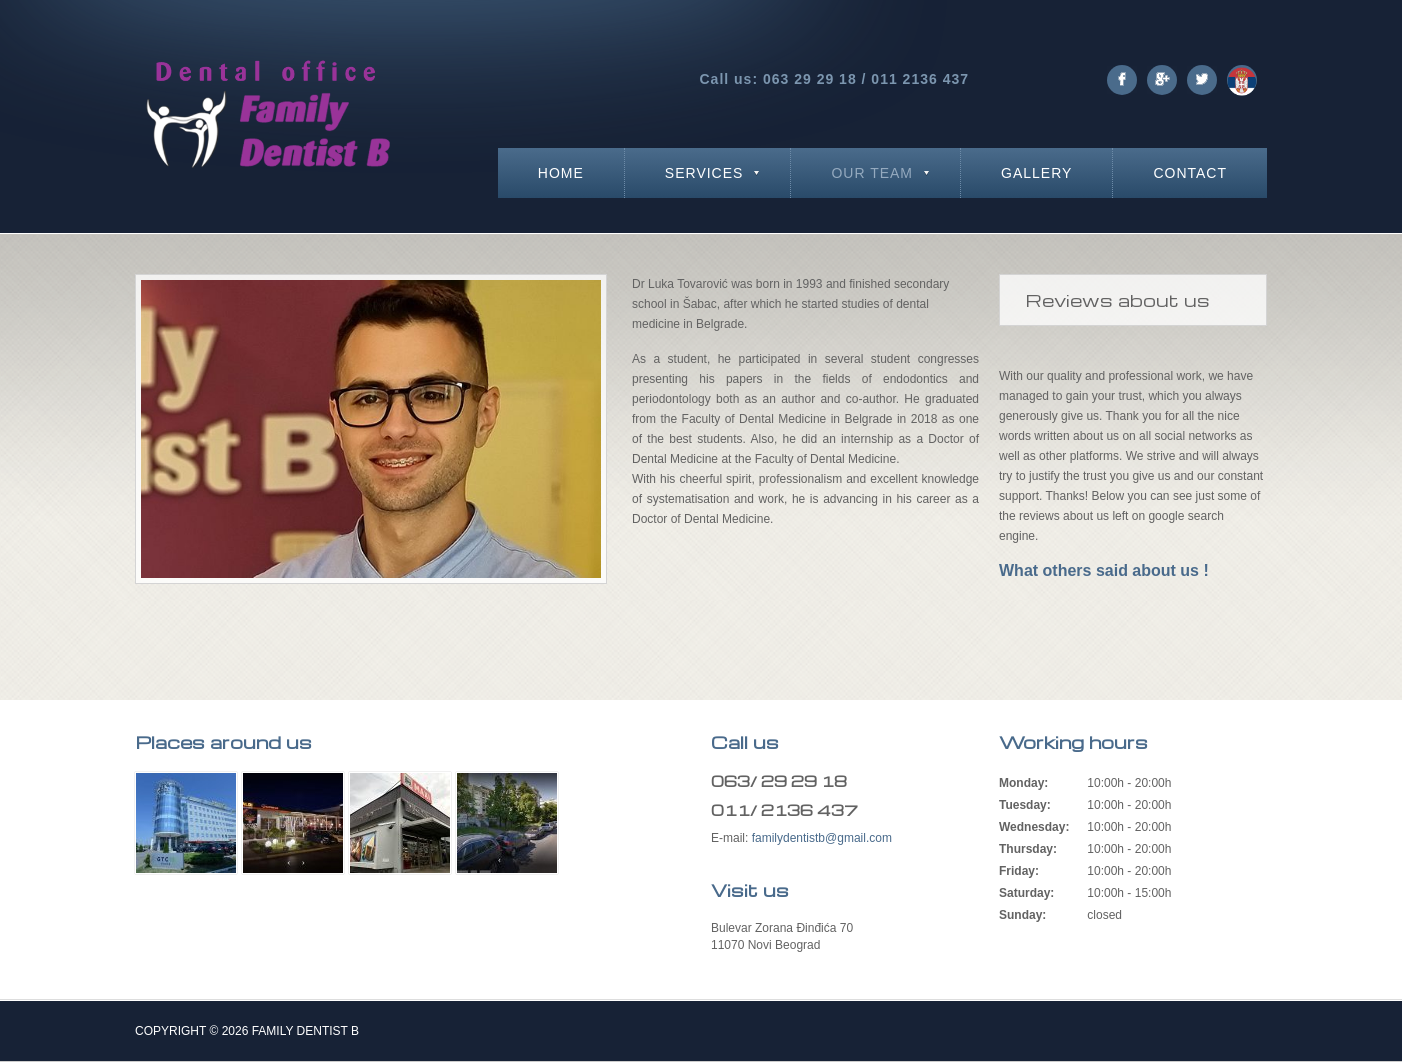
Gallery (1036, 173)
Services (704, 173)
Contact (1190, 173)
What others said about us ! (1104, 570)
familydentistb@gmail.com (822, 838)
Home (561, 173)
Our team (872, 173)
